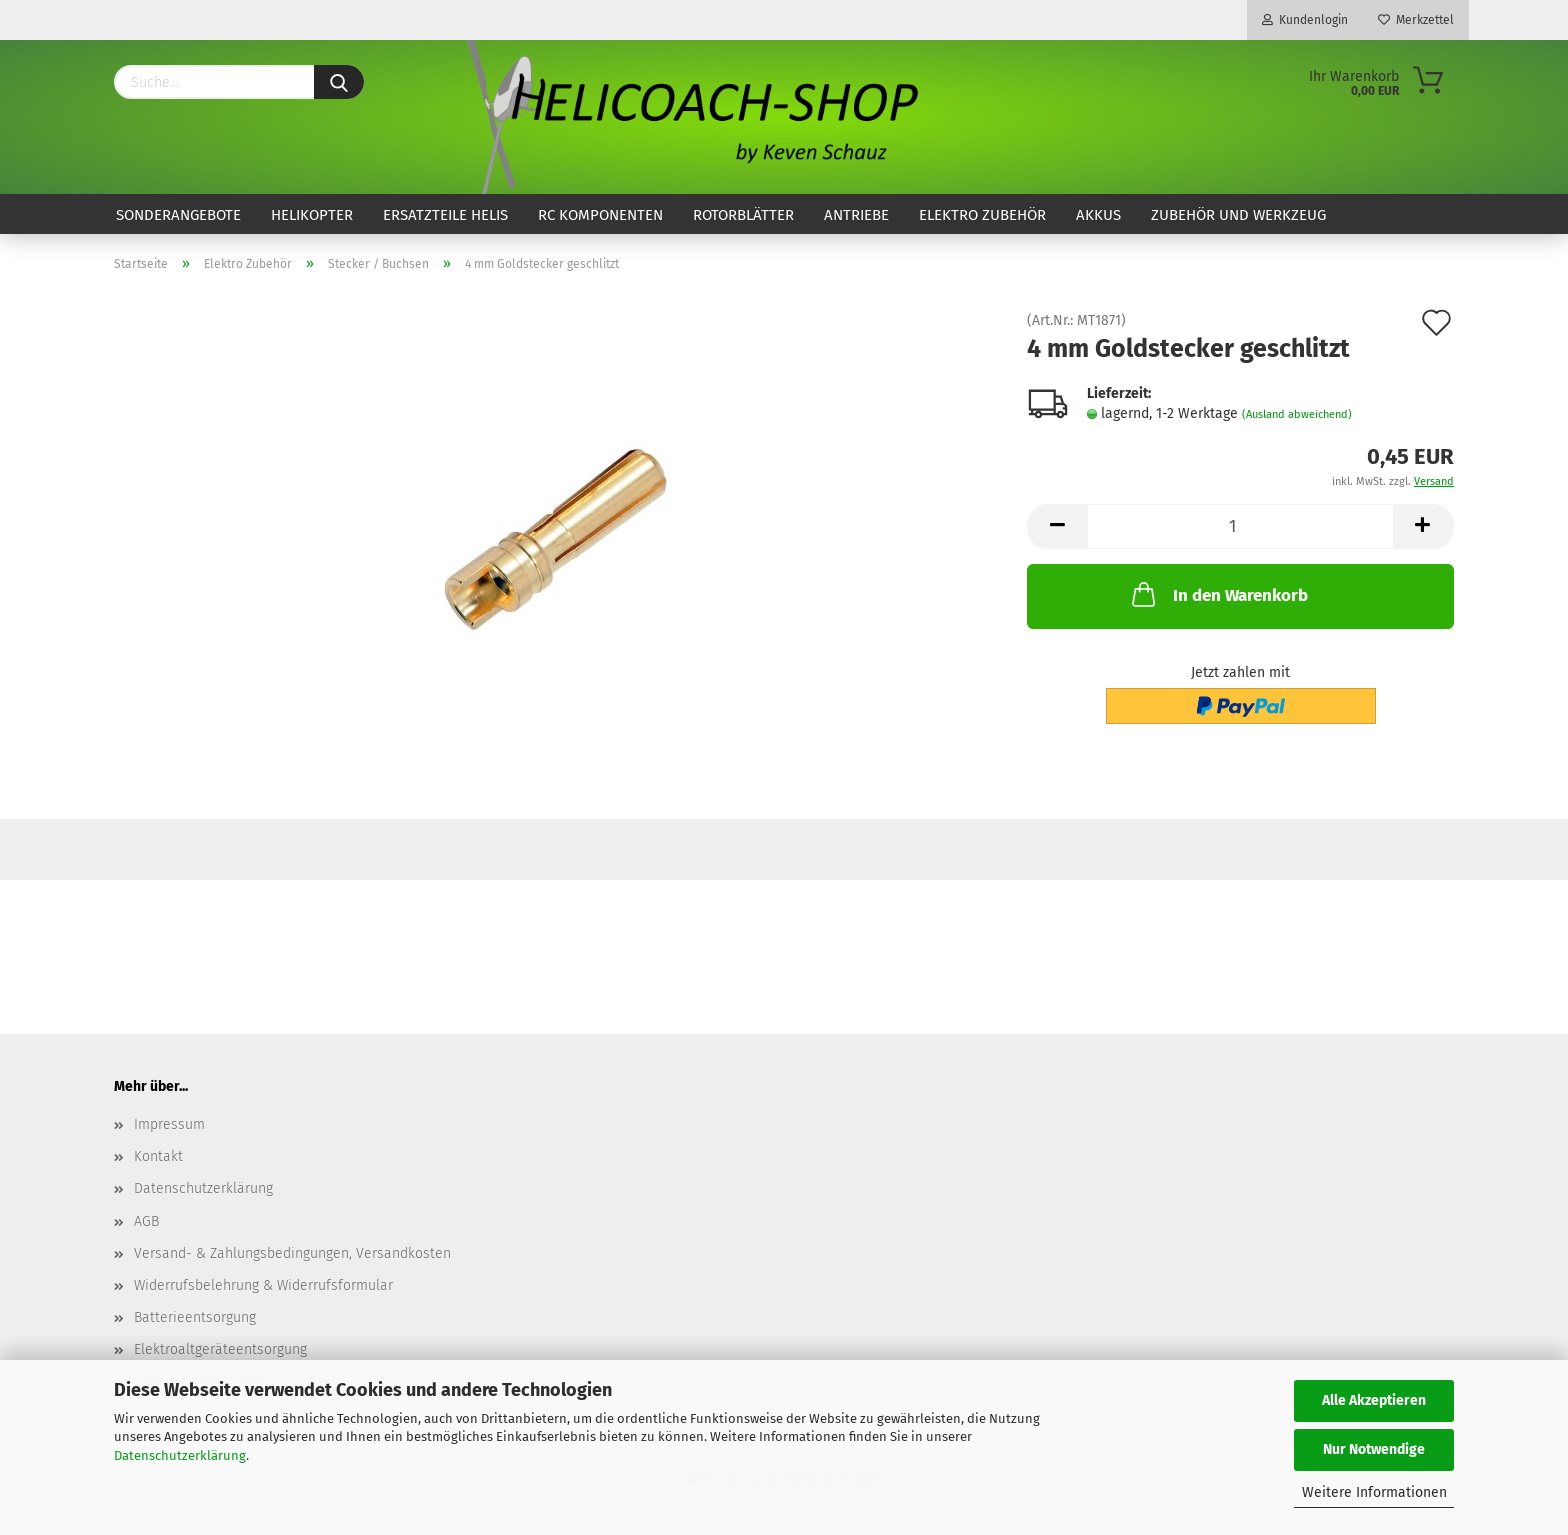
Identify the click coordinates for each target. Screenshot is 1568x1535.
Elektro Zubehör (982, 215)
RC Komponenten (600, 215)
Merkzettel (1416, 20)
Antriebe (856, 215)
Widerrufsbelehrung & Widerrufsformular (263, 1285)
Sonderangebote (178, 215)
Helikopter (312, 215)
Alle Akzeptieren (1374, 1400)
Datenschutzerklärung (180, 1455)
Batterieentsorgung (195, 1317)
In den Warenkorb (1218, 594)
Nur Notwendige (1374, 1449)
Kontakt (158, 1156)
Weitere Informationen (1374, 1492)
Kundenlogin (1305, 20)
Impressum (169, 1124)
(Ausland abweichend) (1297, 414)
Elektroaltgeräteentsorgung (220, 1349)
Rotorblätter (743, 215)
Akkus (1098, 215)
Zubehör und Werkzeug (1238, 215)
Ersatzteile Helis (445, 215)
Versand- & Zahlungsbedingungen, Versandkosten (292, 1253)
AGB (146, 1221)
